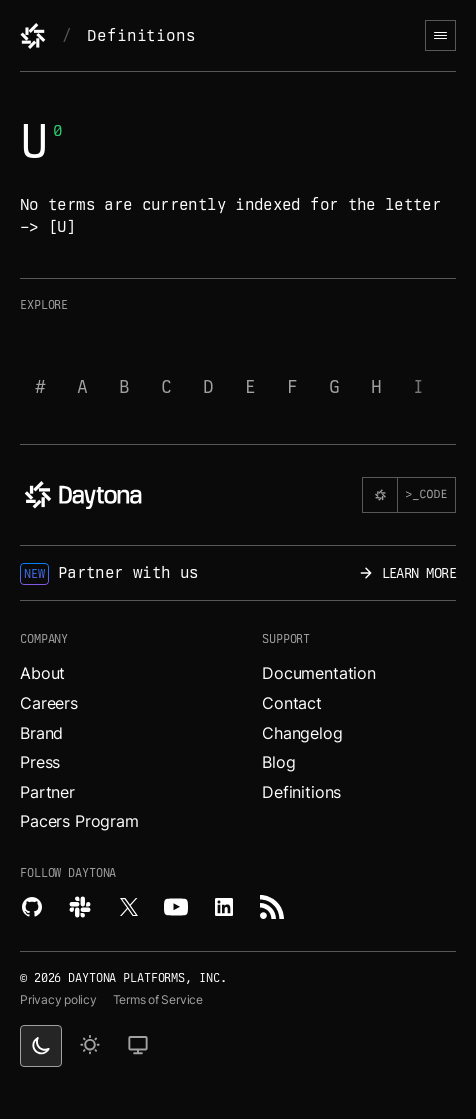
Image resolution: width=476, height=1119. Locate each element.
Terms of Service (158, 999)
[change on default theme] (138, 1046)
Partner (47, 792)
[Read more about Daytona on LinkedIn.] (224, 907)
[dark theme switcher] (41, 1046)
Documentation (319, 673)
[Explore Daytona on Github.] (32, 907)
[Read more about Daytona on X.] (128, 907)
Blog (278, 762)
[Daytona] (33, 36)
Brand (41, 733)
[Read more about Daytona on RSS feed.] (272, 907)
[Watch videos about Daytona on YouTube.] (176, 907)
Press (40, 762)
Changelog (302, 733)
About (42, 673)
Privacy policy (58, 999)
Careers (49, 703)
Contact (292, 703)
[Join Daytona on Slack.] (80, 907)
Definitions (141, 35)
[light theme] (90, 1046)
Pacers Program (79, 821)
